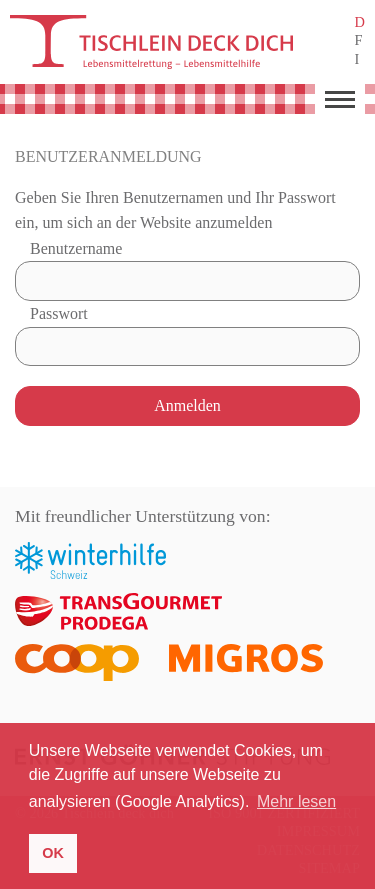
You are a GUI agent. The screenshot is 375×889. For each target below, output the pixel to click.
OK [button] (53, 853)
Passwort (59, 313)
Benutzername (76, 248)
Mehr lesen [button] (296, 801)
